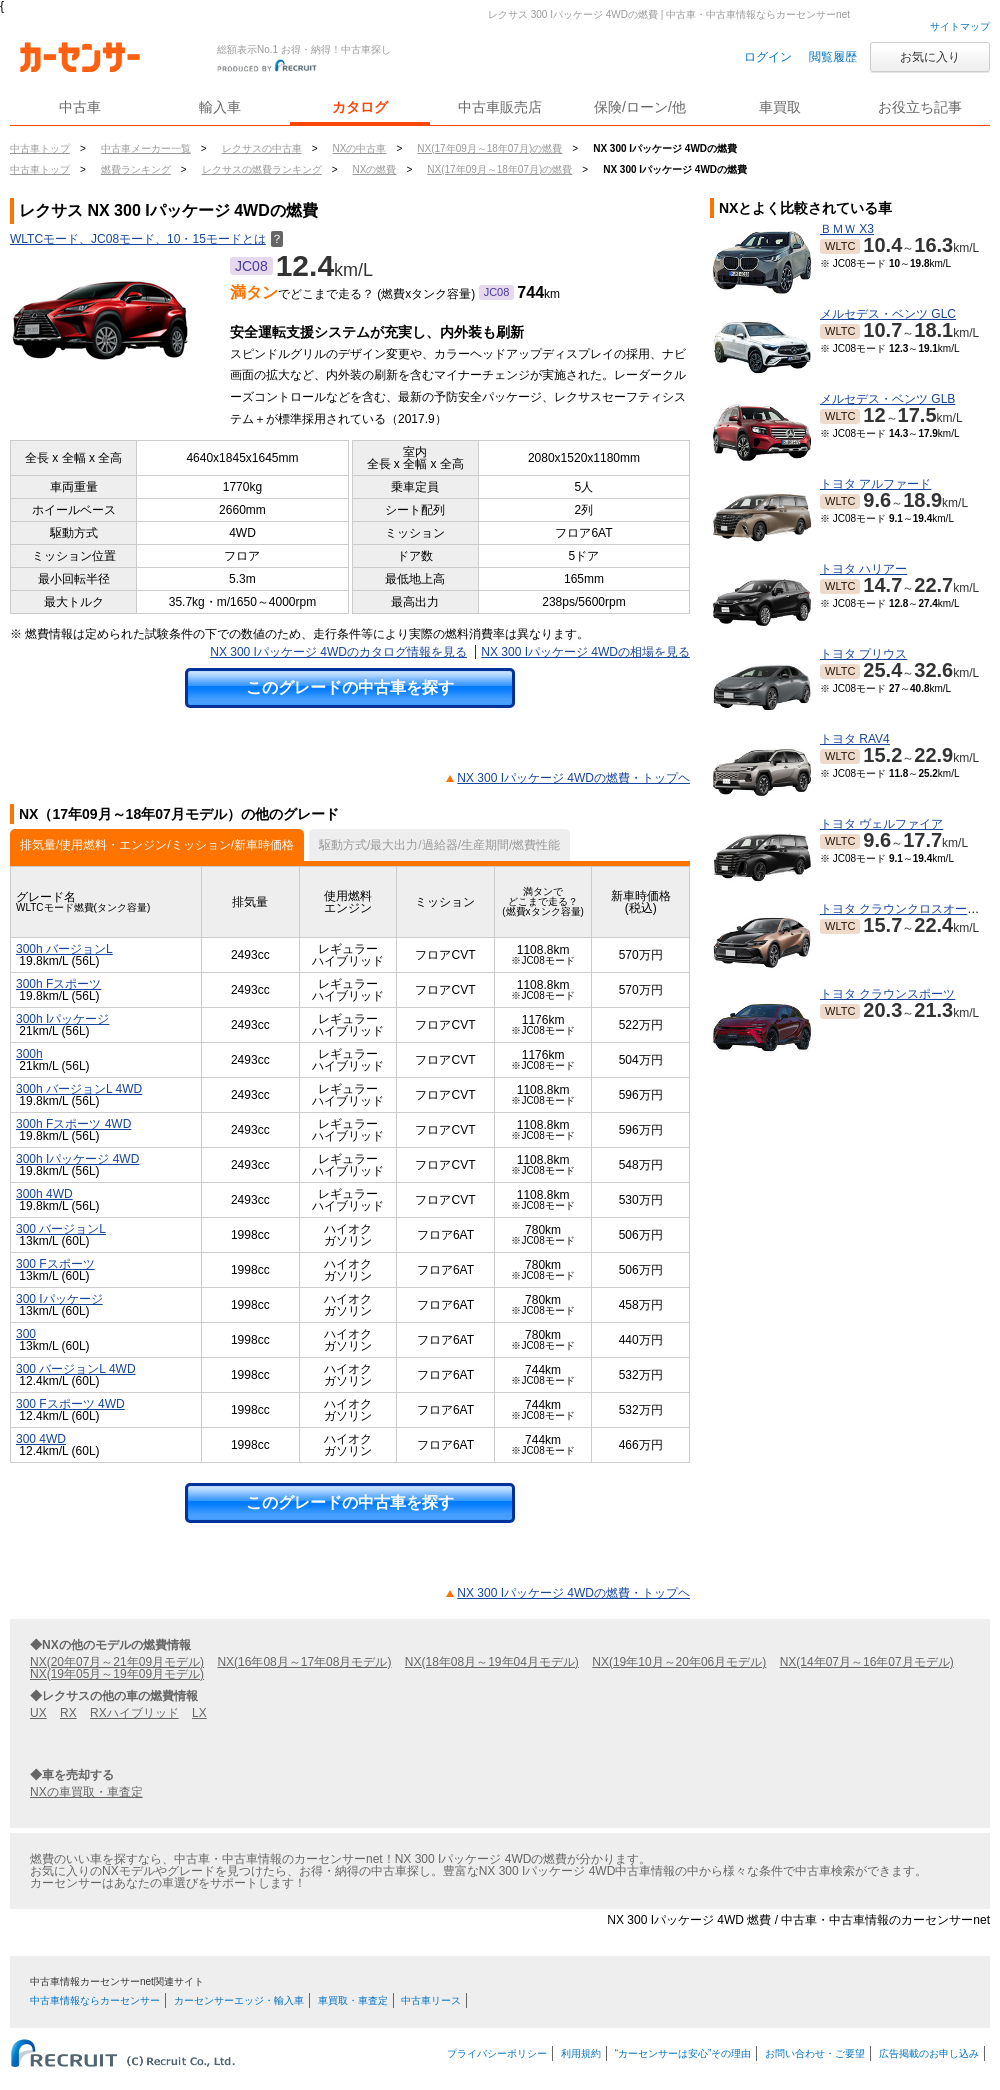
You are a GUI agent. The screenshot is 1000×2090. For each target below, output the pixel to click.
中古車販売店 (500, 107)
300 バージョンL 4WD (76, 1369)
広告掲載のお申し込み (929, 2053)
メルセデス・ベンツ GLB (887, 399)
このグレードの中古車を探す (350, 687)
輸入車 (220, 107)
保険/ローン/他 (640, 107)
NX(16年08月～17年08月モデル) (304, 1662)
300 (26, 1334)
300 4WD (41, 1439)
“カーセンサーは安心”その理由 (683, 2053)
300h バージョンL (64, 949)
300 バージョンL (61, 1229)
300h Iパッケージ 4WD (77, 1159)
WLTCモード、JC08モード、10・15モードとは (146, 239)
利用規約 (581, 2053)
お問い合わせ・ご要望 (815, 2053)
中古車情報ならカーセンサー (95, 2000)
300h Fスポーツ (58, 984)
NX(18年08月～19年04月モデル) (492, 1662)
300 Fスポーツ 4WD (70, 1404)
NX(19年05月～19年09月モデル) (117, 1674)
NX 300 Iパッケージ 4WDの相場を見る (585, 652)
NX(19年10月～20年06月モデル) (679, 1662)
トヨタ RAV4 (855, 739)
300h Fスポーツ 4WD (73, 1124)
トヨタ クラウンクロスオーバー (905, 909)
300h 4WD (44, 1194)
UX (38, 1713)
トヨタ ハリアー (863, 569)
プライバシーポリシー (497, 2053)
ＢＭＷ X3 (847, 229)
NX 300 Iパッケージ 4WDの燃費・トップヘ (573, 778)
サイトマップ (960, 26)
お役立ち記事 (920, 107)
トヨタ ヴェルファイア (881, 824)
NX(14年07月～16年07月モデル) (867, 1662)
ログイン (768, 57)
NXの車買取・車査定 (86, 1792)
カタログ (360, 107)
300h (29, 1054)
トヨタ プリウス (863, 654)
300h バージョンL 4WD (79, 1089)
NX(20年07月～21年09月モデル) (117, 1662)
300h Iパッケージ (62, 1019)
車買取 (780, 107)
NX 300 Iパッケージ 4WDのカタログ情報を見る (338, 652)
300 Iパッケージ (59, 1299)
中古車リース (431, 2000)
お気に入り (930, 57)
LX (199, 1713)
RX (68, 1713)
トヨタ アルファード (875, 484)
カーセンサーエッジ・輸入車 (239, 2000)
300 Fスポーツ (55, 1264)
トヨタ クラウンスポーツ (887, 994)
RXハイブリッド (134, 1713)
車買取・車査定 (353, 2000)
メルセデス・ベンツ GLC (888, 314)
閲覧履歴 (833, 57)
